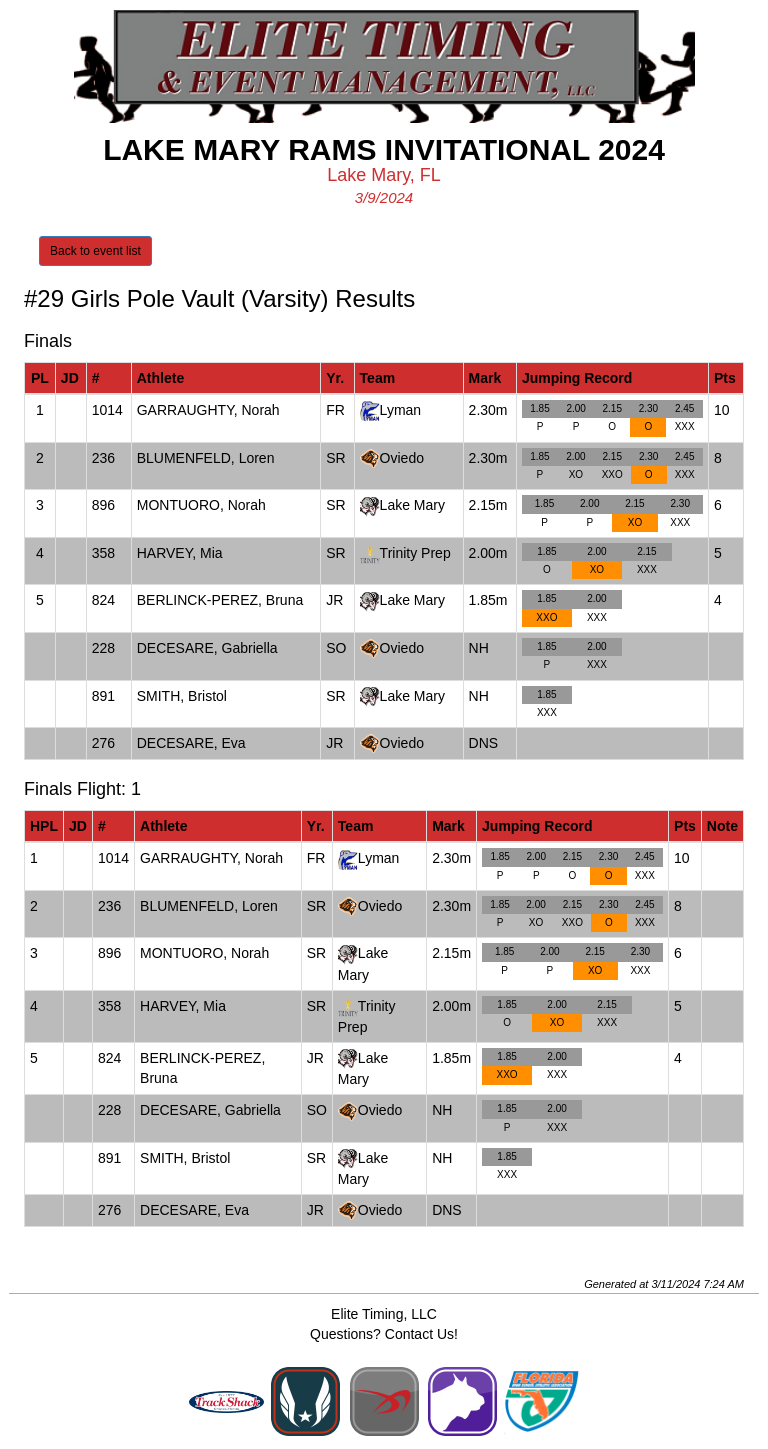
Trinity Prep (415, 553)
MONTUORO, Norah (201, 505)
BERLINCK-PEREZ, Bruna (220, 600)
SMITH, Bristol (182, 696)
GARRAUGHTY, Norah (208, 410)
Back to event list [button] (95, 251)
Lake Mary (412, 505)
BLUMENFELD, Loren (206, 458)
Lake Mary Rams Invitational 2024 (384, 149)
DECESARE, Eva (191, 743)
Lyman (401, 410)
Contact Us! (421, 1334)
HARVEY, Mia (180, 553)
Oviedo (402, 458)
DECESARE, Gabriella (207, 648)
